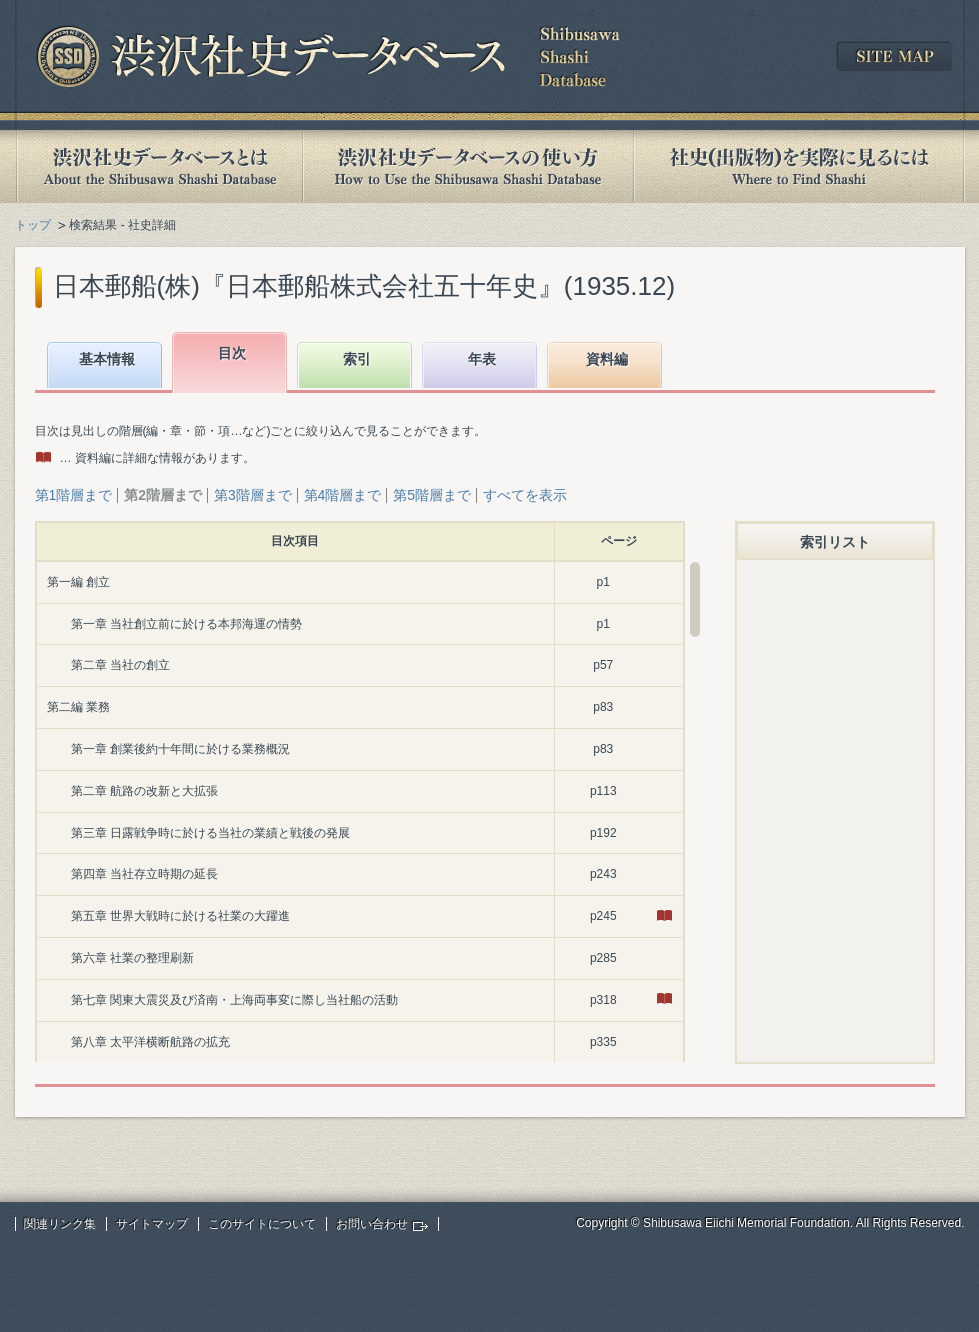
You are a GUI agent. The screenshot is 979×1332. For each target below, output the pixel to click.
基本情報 (107, 359)
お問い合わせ (372, 1224)
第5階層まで (432, 495)
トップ (33, 225)
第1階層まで (74, 495)
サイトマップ (152, 1224)
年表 (482, 359)
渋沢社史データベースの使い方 (468, 166)
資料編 (607, 359)
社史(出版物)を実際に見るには (799, 166)
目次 (232, 353)
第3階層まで (253, 495)
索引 (357, 359)
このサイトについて (262, 1224)
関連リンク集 (60, 1224)
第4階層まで (343, 495)
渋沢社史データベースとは (158, 166)
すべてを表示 (525, 495)
